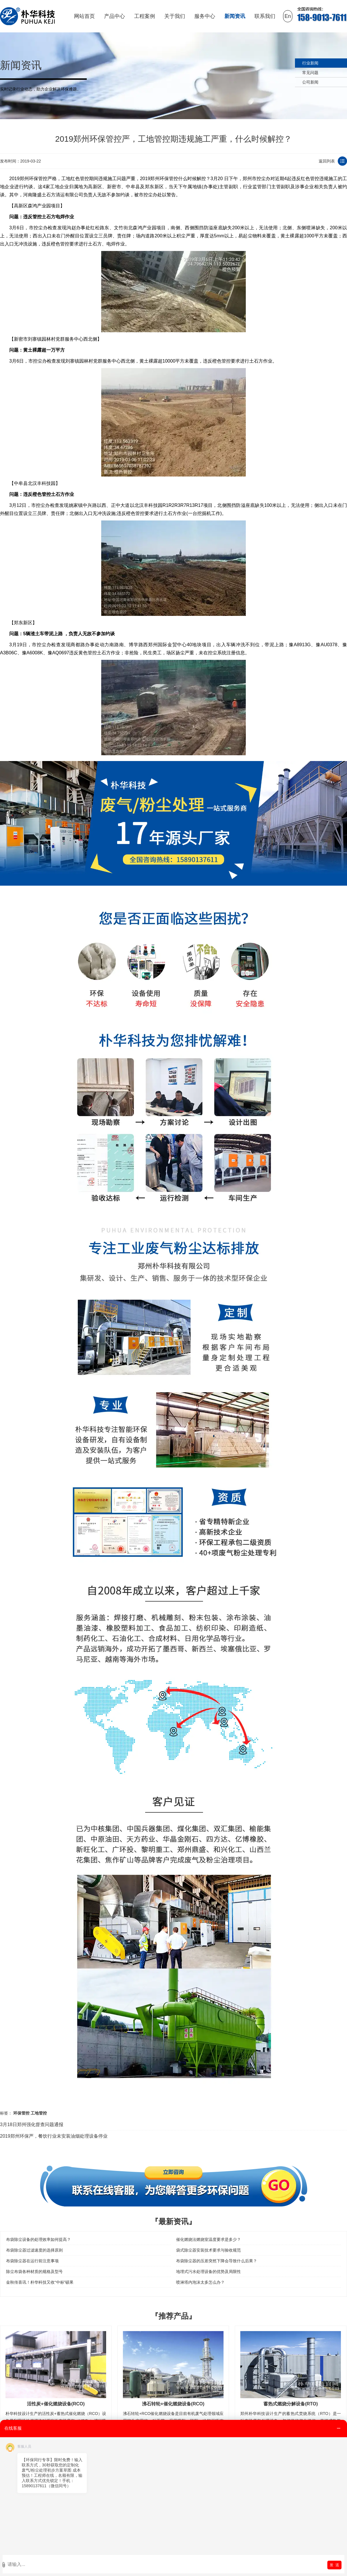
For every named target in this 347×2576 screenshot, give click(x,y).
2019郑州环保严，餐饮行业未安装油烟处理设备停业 (54, 2136)
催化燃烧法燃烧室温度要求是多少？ (208, 2239)
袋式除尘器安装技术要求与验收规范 (208, 2250)
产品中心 (114, 16)
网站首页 (84, 16)
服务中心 (204, 16)
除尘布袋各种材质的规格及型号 (34, 2271)
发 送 (334, 2565)
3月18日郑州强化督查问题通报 (31, 2124)
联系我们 (264, 16)
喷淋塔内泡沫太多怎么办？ (200, 2282)
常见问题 (310, 72)
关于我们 (174, 16)
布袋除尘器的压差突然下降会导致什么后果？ (216, 2261)
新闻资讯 (234, 16)
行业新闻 (310, 63)
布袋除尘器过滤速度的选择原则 (34, 2250)
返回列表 (327, 161)
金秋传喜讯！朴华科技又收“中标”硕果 (39, 2282)
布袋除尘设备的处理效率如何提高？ (38, 2239)
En (288, 16)
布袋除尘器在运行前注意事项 (32, 2261)
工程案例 (144, 16)
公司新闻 (310, 82)
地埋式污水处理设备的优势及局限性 (208, 2271)
